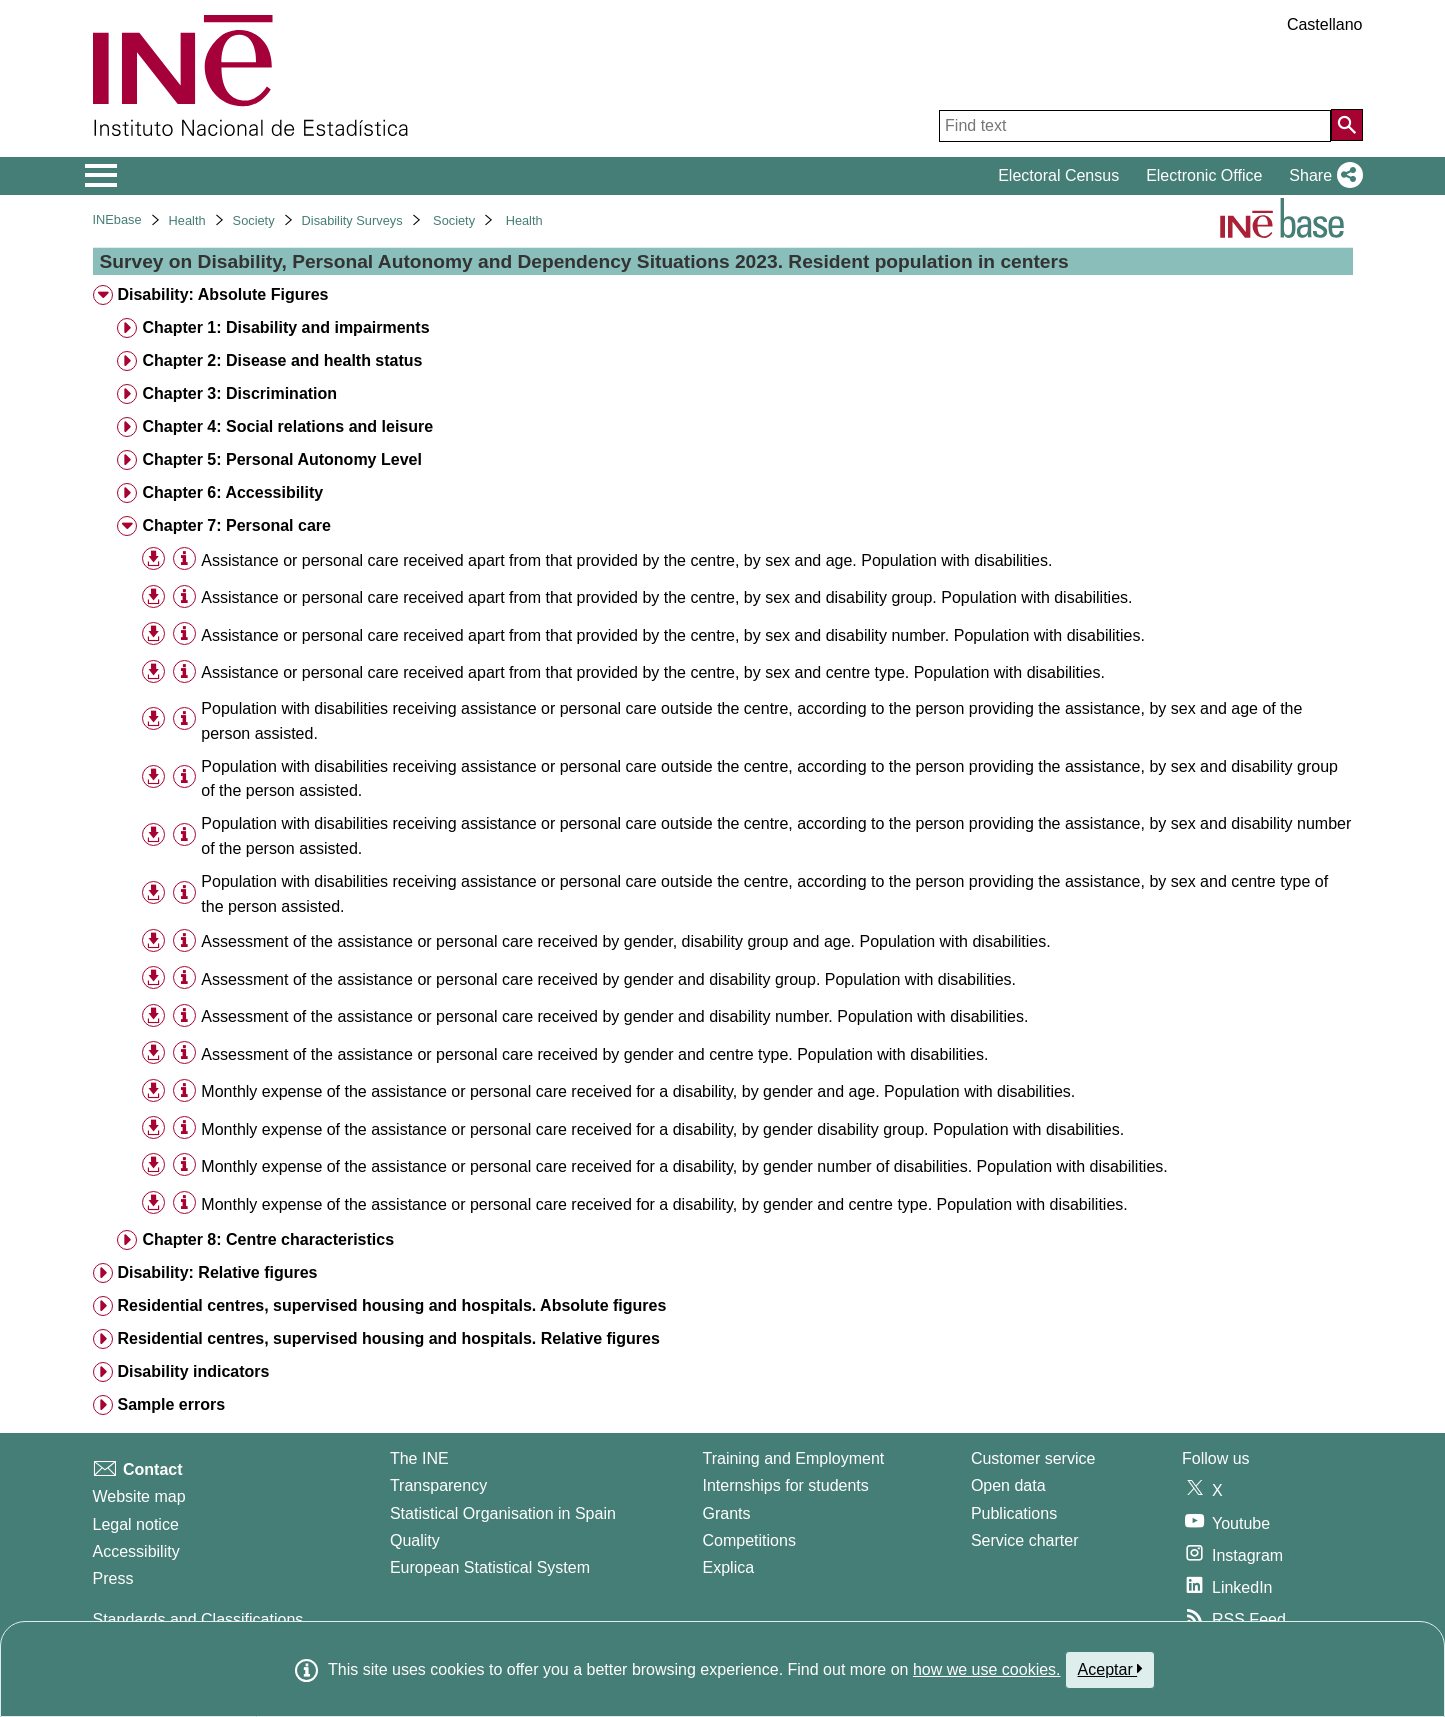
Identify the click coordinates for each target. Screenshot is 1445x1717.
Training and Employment (794, 1458)
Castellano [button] (1325, 24)
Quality (415, 1540)
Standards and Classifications (198, 1619)
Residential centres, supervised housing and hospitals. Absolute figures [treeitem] (391, 1305)
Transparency (438, 1485)
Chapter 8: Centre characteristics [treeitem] (268, 1239)
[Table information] (184, 559)
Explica (729, 1567)
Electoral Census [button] (1058, 175)
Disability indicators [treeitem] (193, 1371)
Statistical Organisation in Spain (503, 1513)
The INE (419, 1458)
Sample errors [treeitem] (171, 1404)
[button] (1321, 176)
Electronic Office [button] (1204, 175)
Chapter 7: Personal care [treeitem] (236, 525)
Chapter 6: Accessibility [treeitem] (232, 492)
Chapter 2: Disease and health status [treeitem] (282, 360)
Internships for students (786, 1485)
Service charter (1025, 1540)
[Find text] (1135, 126)
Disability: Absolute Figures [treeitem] (222, 294)
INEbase (117, 219)
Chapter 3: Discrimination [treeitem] (239, 393)
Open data (1008, 1485)
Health (187, 220)
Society (254, 220)
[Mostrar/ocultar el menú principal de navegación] (101, 176)
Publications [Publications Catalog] (1014, 1513)
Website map (139, 1496)
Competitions (749, 1540)
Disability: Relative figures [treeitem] (217, 1272)
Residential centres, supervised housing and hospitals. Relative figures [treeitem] (388, 1338)
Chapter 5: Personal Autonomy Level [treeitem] (281, 459)
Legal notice (136, 1524)
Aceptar (1110, 1669)
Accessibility (136, 1551)
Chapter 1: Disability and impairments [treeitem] (285, 327)
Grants (727, 1513)
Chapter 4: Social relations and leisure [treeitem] (287, 426)
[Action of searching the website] (1347, 125)
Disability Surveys (352, 220)
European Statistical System (490, 1567)
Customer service (1033, 1458)
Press (113, 1578)
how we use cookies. (987, 1669)
